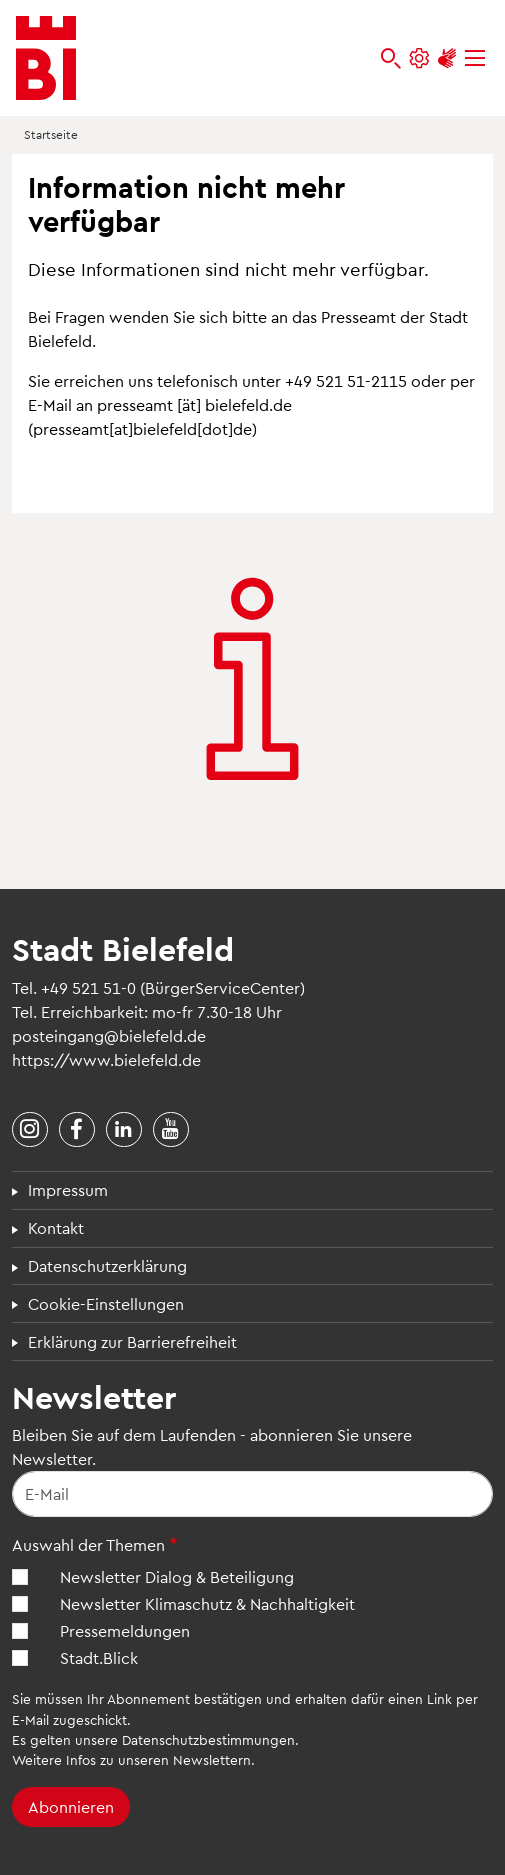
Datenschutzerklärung (107, 1265)
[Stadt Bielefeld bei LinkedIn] (124, 1130)
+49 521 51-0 (88, 987)
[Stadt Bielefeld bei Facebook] (77, 1130)
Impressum (68, 1189)
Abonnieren (71, 1806)
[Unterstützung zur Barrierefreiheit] (447, 58)
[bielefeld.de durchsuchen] (391, 58)
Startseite (51, 134)
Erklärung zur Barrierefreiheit (132, 1341)
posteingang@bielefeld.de (109, 1035)
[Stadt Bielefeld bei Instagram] (30, 1130)
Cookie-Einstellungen (106, 1303)
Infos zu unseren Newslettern (158, 1759)
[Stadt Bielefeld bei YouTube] (171, 1130)
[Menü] (475, 58)
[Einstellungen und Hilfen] (419, 58)
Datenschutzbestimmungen (208, 1739)
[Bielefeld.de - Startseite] (46, 58)
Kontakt (56, 1227)
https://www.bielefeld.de (106, 1059)
